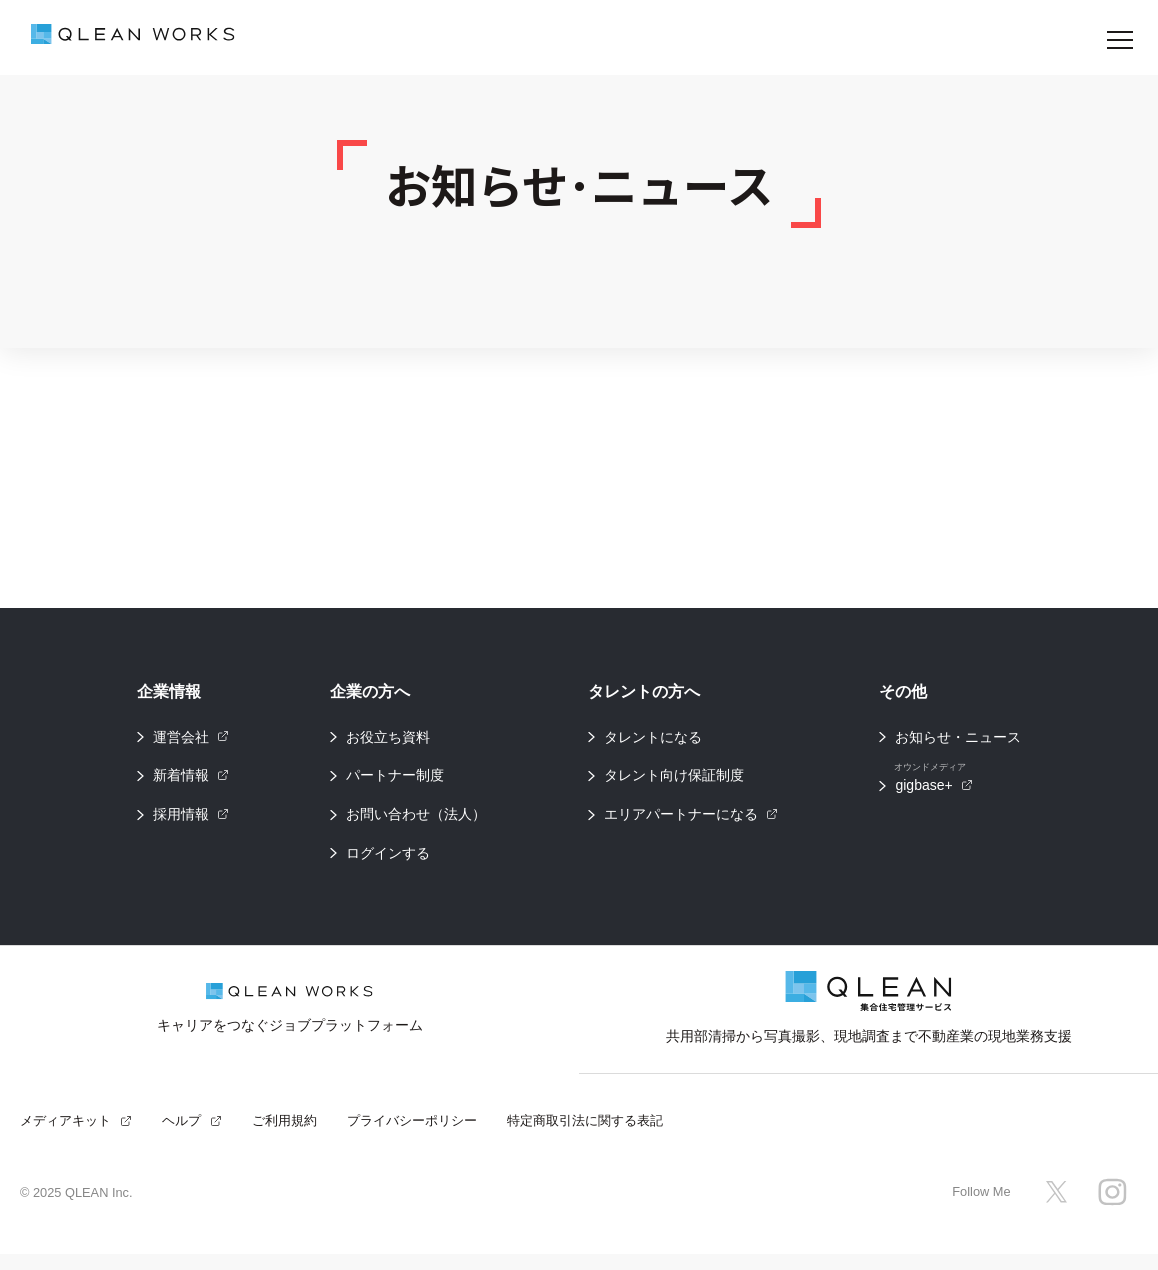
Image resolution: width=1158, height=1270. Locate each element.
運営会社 (191, 738)
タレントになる (653, 738)
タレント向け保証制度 (674, 779)
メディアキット (76, 1135)
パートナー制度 (395, 779)
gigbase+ (933, 783)
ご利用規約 (284, 1135)
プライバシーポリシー (412, 1135)
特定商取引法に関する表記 (585, 1135)
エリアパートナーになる (691, 820)
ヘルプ (192, 1135)
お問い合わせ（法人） (416, 820)
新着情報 (191, 779)
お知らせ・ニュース (958, 738)
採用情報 (191, 820)
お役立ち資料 (388, 738)
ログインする (388, 861)
